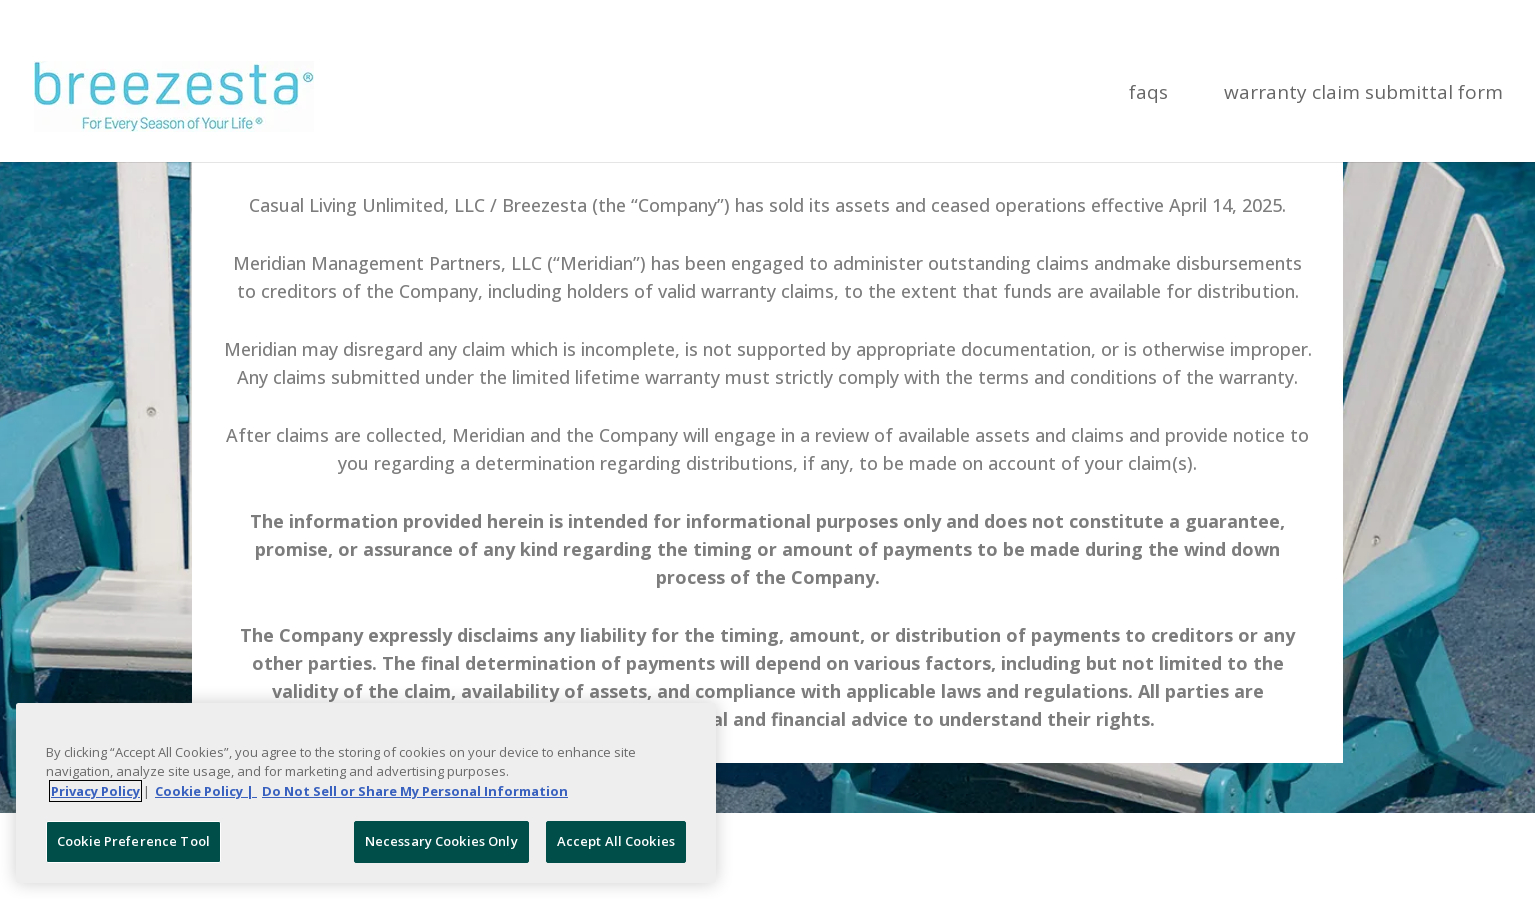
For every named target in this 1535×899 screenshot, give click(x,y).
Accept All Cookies (616, 841)
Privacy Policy (95, 791)
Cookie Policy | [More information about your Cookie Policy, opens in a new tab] (206, 791)
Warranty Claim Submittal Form (1363, 95)
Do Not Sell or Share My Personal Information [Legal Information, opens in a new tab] (415, 791)
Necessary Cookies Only (441, 841)
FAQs (1148, 95)
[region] (366, 793)
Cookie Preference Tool (133, 841)
